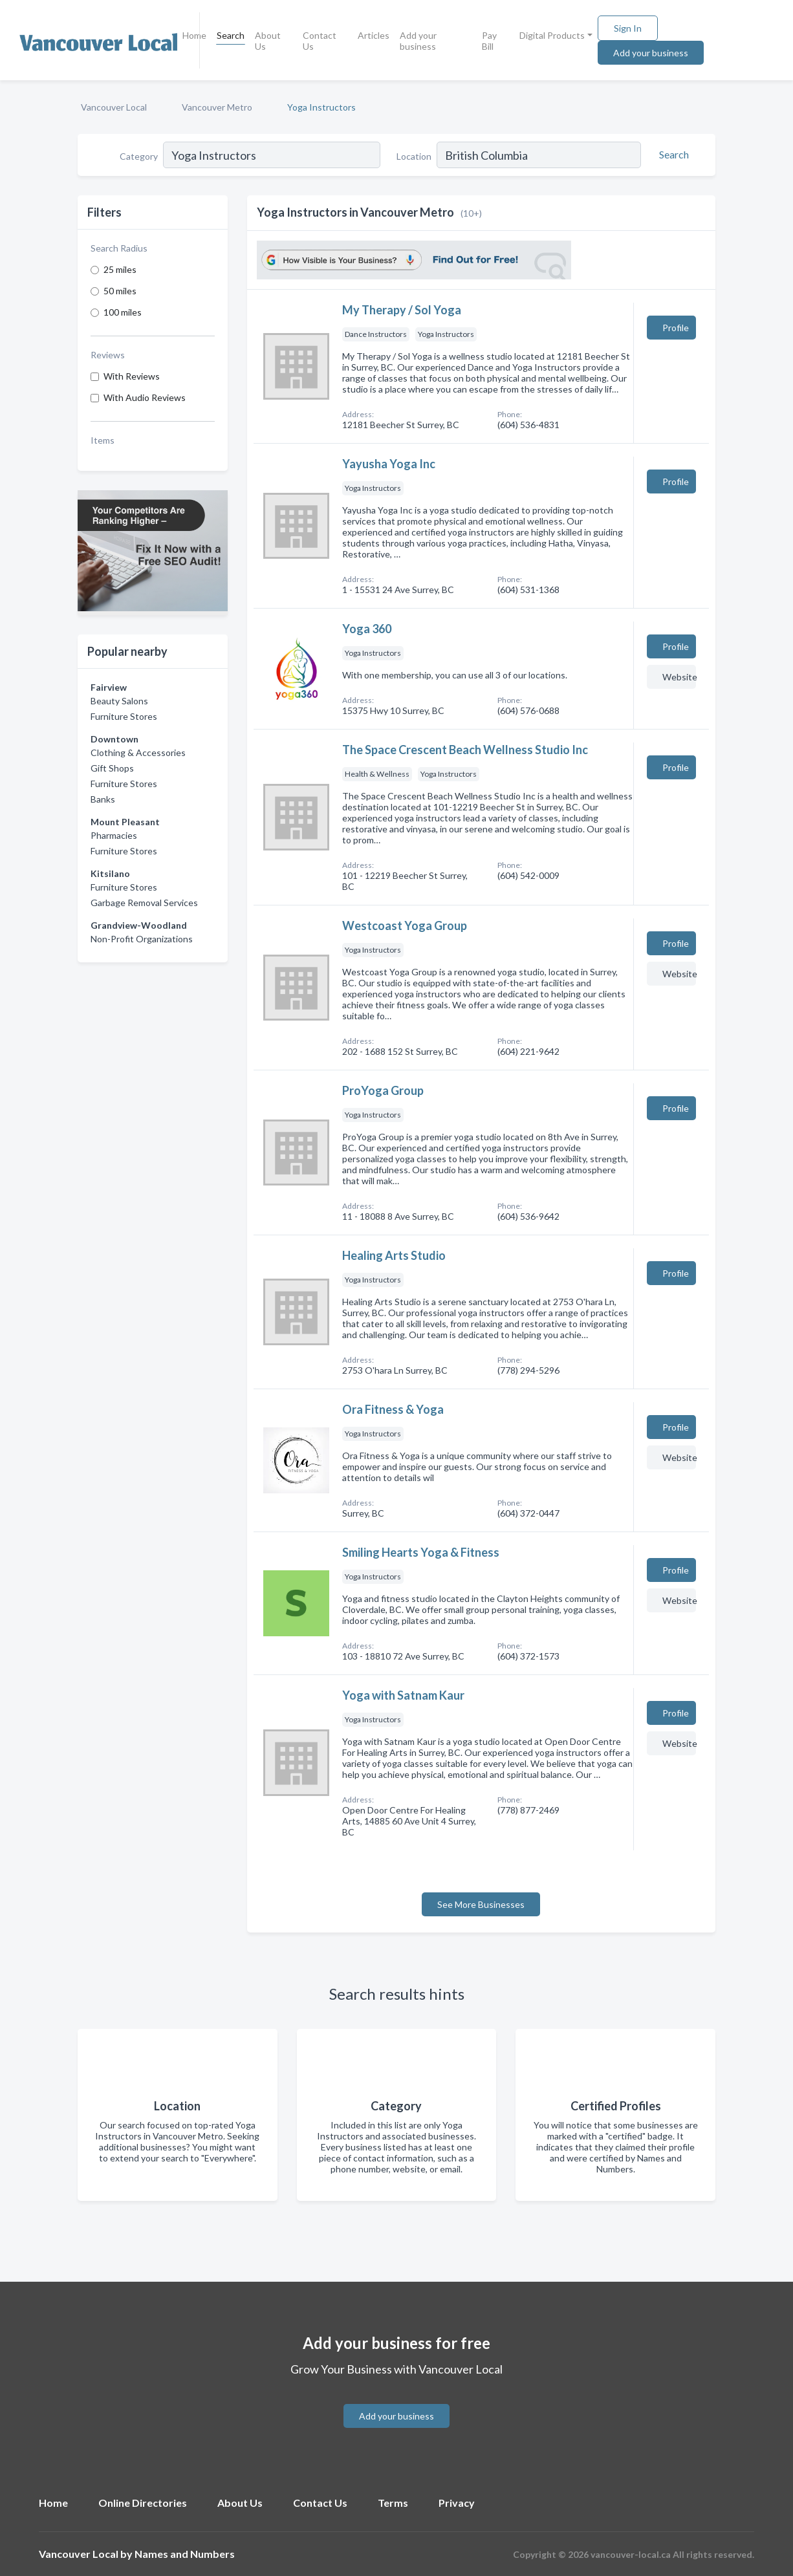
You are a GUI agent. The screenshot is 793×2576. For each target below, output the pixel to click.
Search (230, 35)
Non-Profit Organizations (142, 938)
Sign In (628, 28)
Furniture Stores (124, 716)
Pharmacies (114, 835)
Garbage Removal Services (144, 902)
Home (194, 35)
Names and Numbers (185, 2554)
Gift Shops (112, 768)
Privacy (457, 2502)
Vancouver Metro (217, 107)
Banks (103, 799)
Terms (393, 2502)
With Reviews (131, 376)
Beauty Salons (119, 700)
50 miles (119, 290)
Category (139, 156)
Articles (373, 35)
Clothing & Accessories (138, 752)
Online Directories (142, 2502)
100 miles (122, 312)
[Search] (672, 155)
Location (413, 156)
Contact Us (319, 41)
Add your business (418, 41)
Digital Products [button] (552, 35)
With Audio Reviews (144, 397)
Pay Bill (489, 41)
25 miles (119, 269)
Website (679, 676)
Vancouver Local (114, 107)
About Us (268, 41)
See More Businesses (481, 1904)
